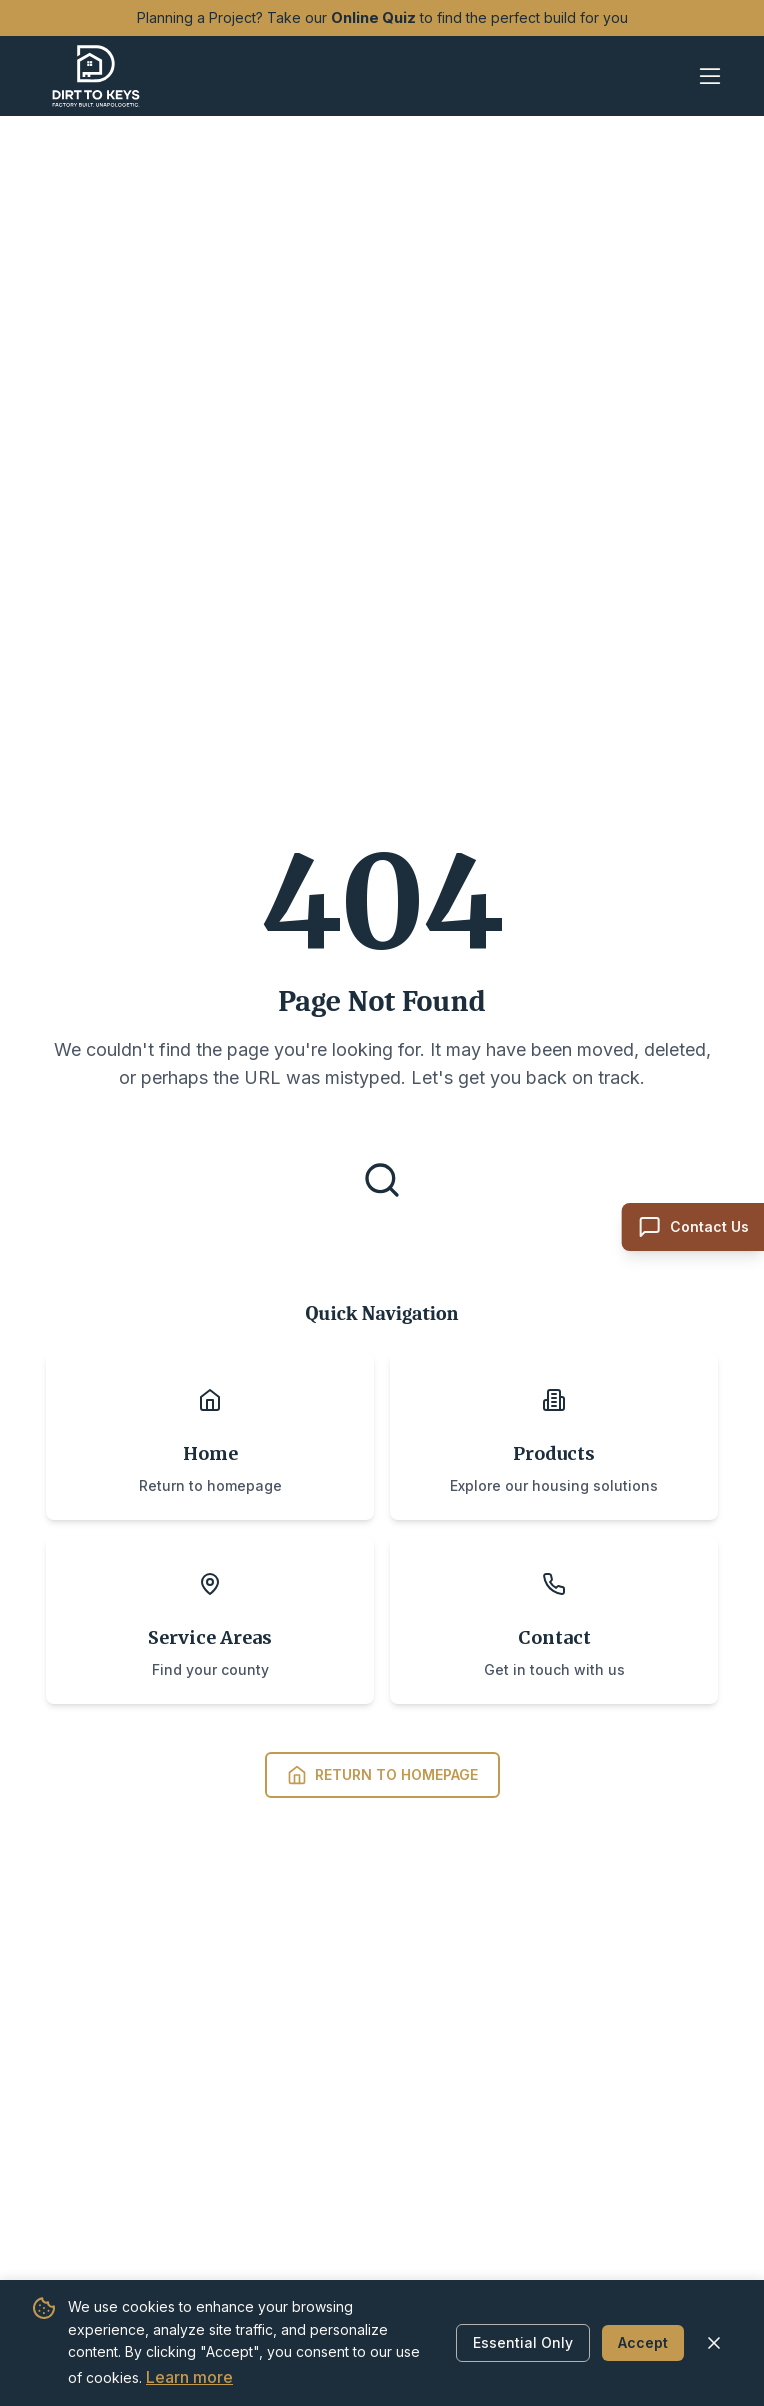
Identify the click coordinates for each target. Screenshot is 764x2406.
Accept (643, 2342)
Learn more (189, 2377)
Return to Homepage (382, 1775)
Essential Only (523, 2342)
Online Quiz (373, 18)
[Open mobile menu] (710, 76)
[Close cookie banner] (714, 2343)
